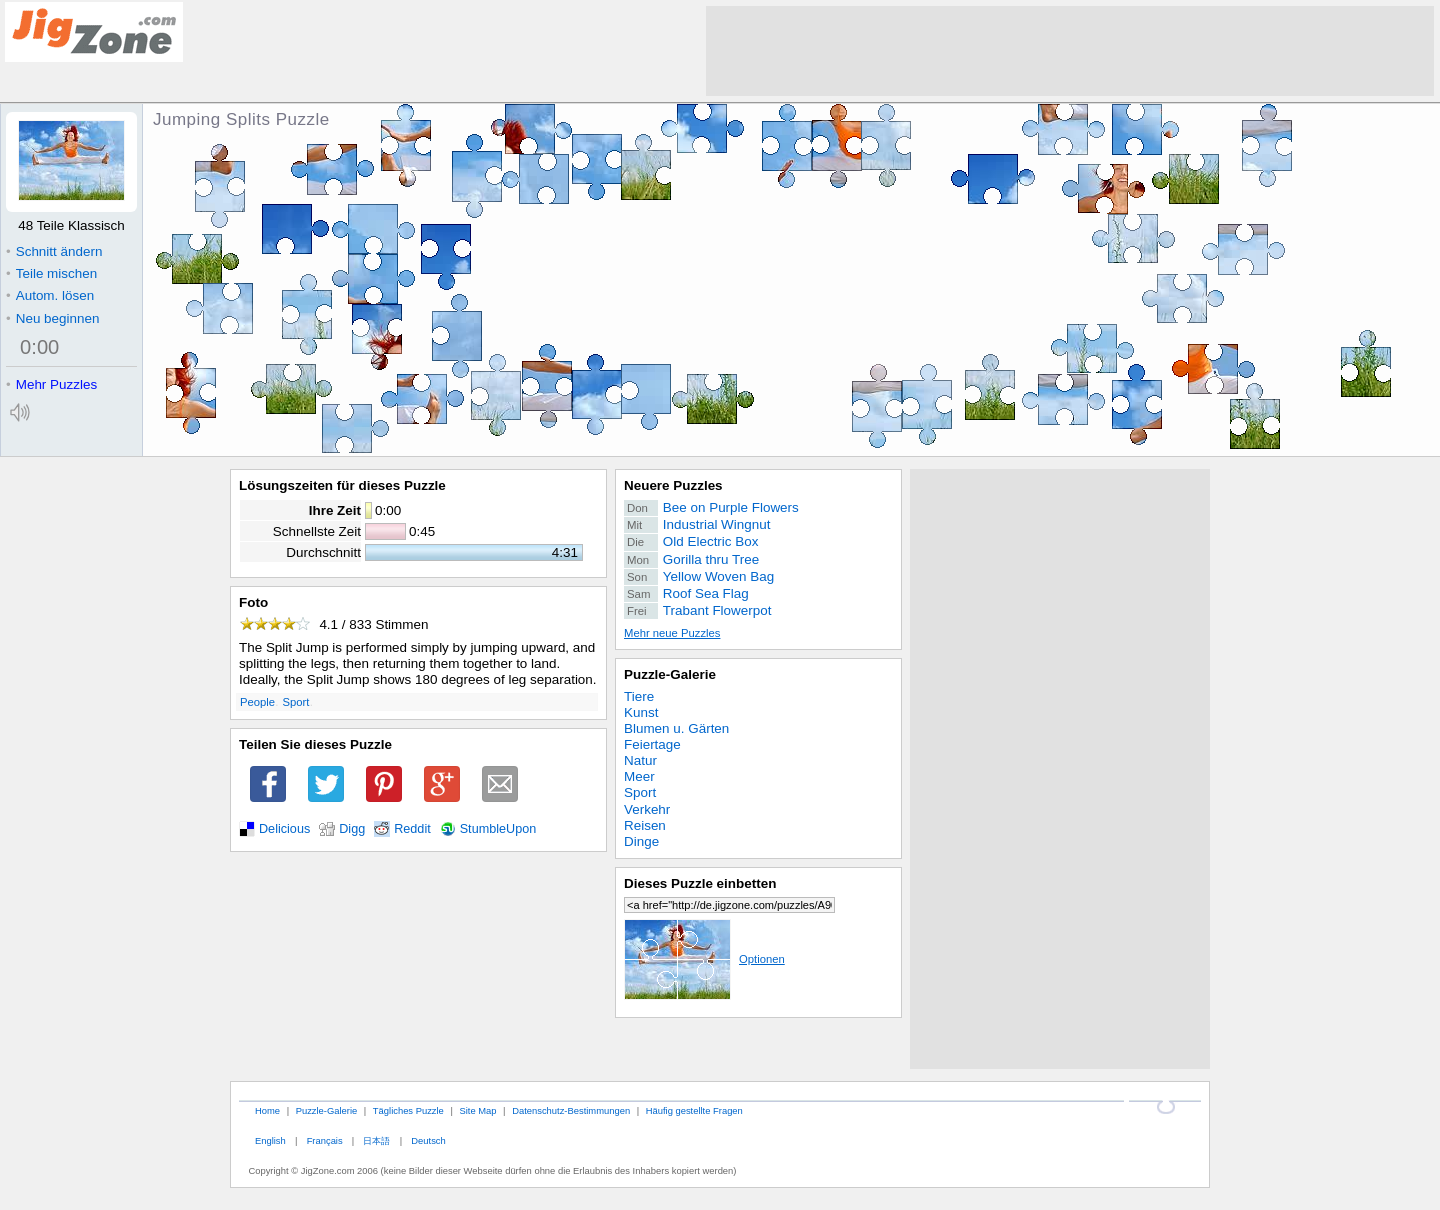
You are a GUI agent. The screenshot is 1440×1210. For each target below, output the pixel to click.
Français (325, 1140)
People (257, 702)
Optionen (704, 959)
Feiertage (652, 744)
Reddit (412, 829)
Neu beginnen (52, 318)
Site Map (477, 1110)
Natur (640, 760)
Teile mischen (51, 273)
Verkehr (647, 809)
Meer (639, 776)
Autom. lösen (50, 295)
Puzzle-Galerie (670, 674)
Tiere (639, 696)
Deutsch (428, 1140)
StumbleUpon (498, 829)
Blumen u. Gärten (676, 728)
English (270, 1140)
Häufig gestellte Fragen (694, 1110)
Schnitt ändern (54, 251)
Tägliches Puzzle (408, 1110)
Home (267, 1110)
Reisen (645, 825)
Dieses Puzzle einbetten (700, 883)
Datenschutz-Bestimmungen (571, 1110)
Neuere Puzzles (673, 485)
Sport (296, 702)
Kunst (641, 712)
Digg (352, 829)
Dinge (641, 841)
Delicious (284, 829)
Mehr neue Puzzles (672, 633)
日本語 (376, 1140)
